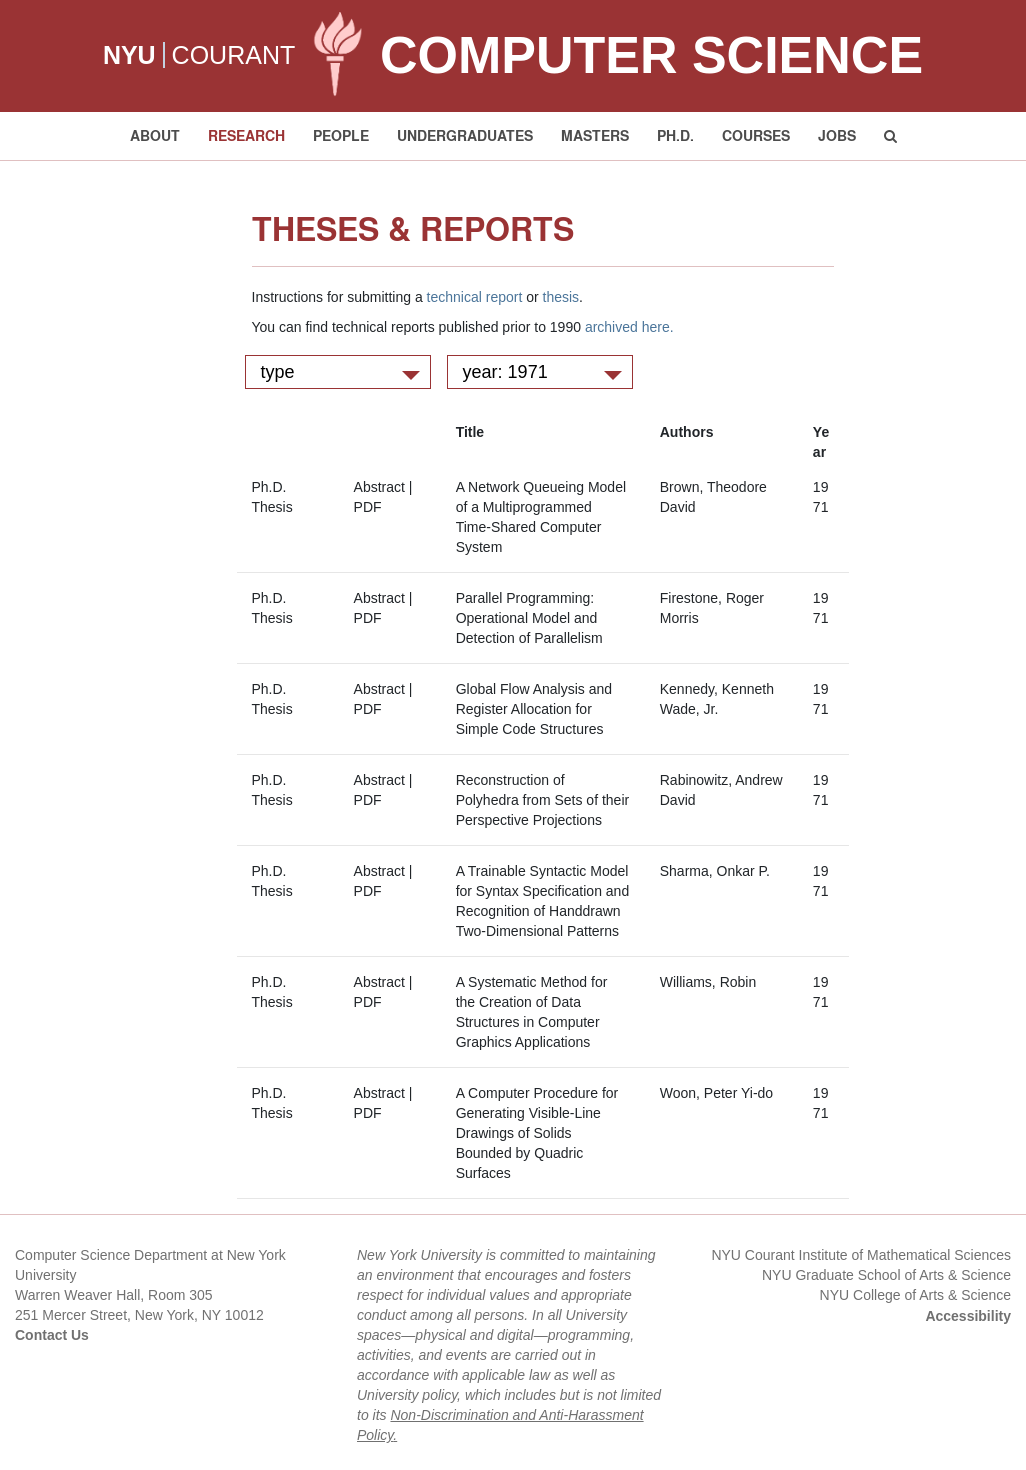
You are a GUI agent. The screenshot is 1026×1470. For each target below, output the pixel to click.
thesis (561, 297)
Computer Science (651, 55)
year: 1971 (542, 372)
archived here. (629, 327)
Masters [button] (595, 135)
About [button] (155, 135)
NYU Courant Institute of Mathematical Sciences (861, 1255)
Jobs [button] (837, 135)
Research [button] (246, 135)
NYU (129, 55)
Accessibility (968, 1316)
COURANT (234, 55)
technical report (475, 297)
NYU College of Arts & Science (915, 1295)
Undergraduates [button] (465, 135)
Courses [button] (756, 135)
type (340, 372)
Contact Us (52, 1335)
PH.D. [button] (675, 135)
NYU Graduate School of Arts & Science (886, 1275)
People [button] (341, 135)
